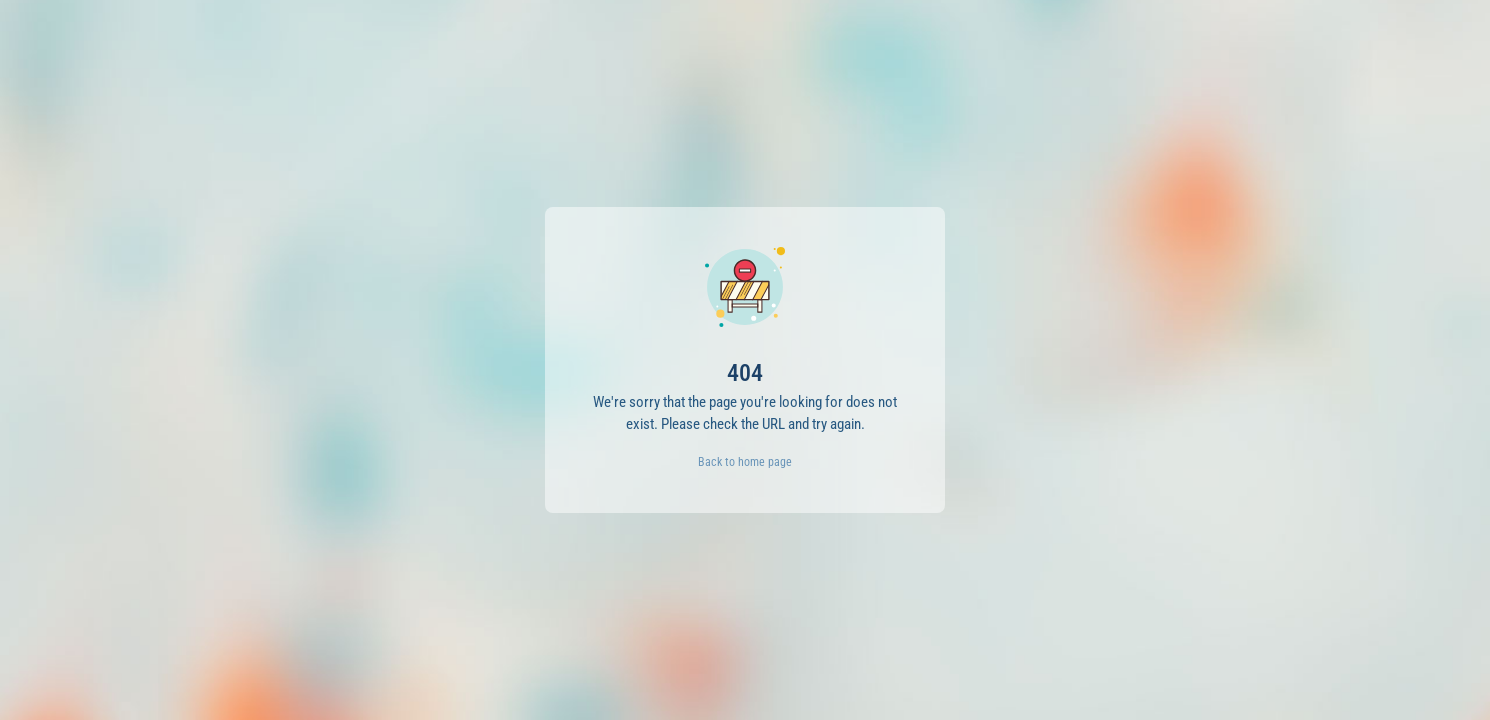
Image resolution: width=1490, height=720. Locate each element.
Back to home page (745, 462)
